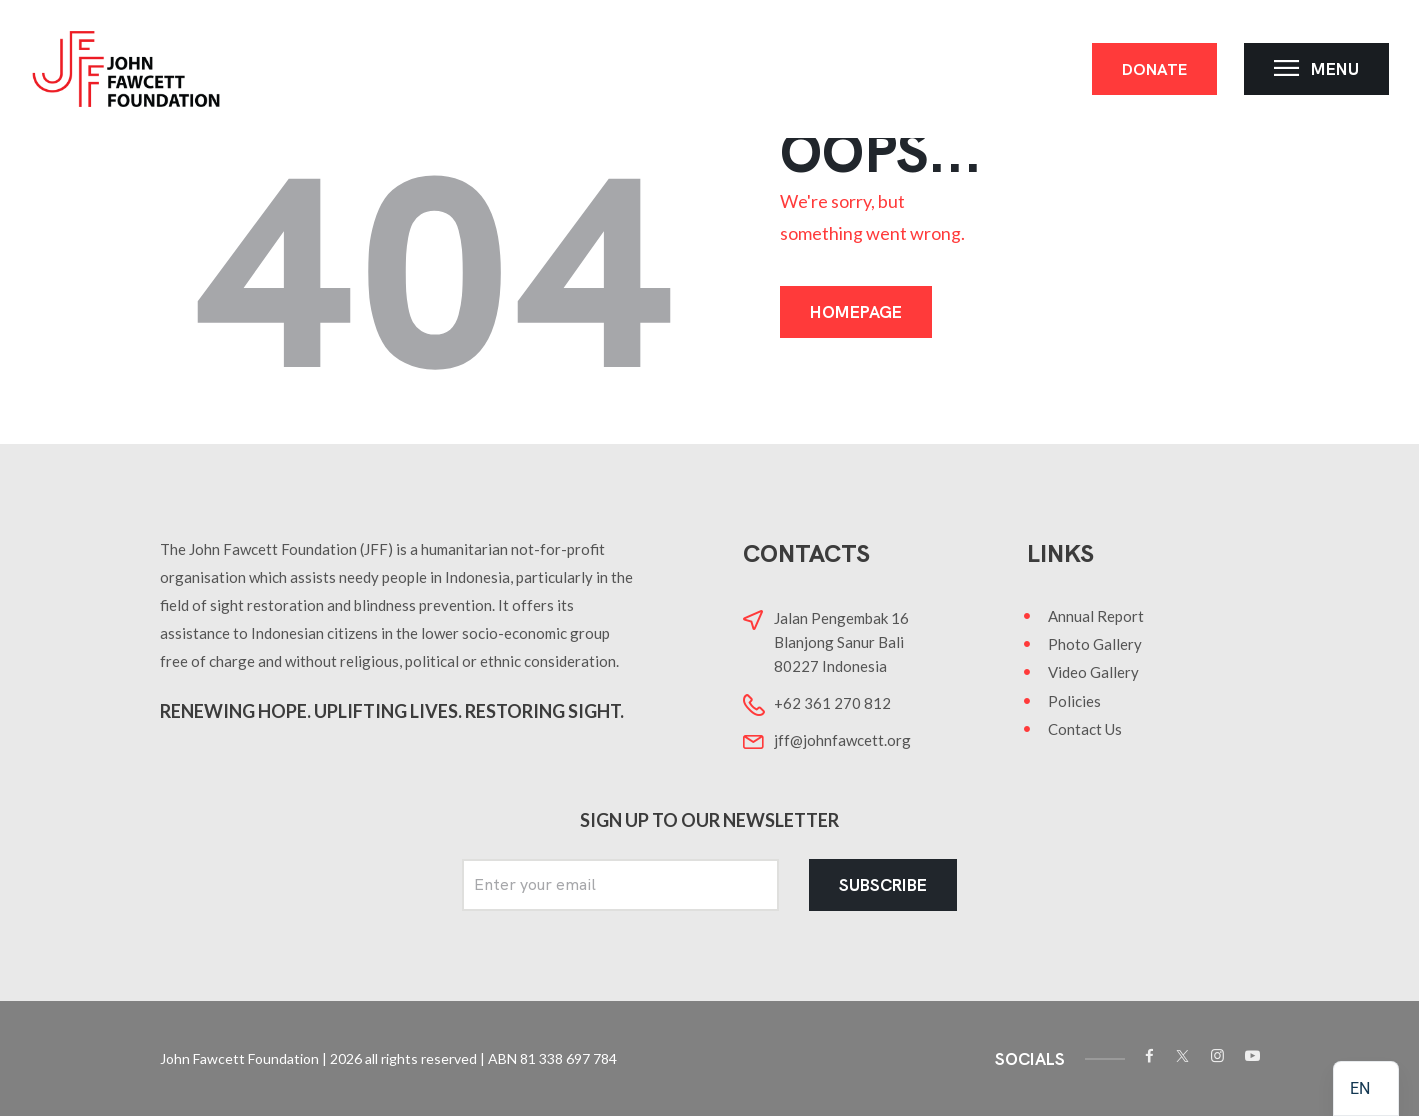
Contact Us (1085, 729)
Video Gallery (1093, 672)
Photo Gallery (1095, 644)
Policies (1074, 701)
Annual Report (1096, 616)
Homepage (856, 312)
